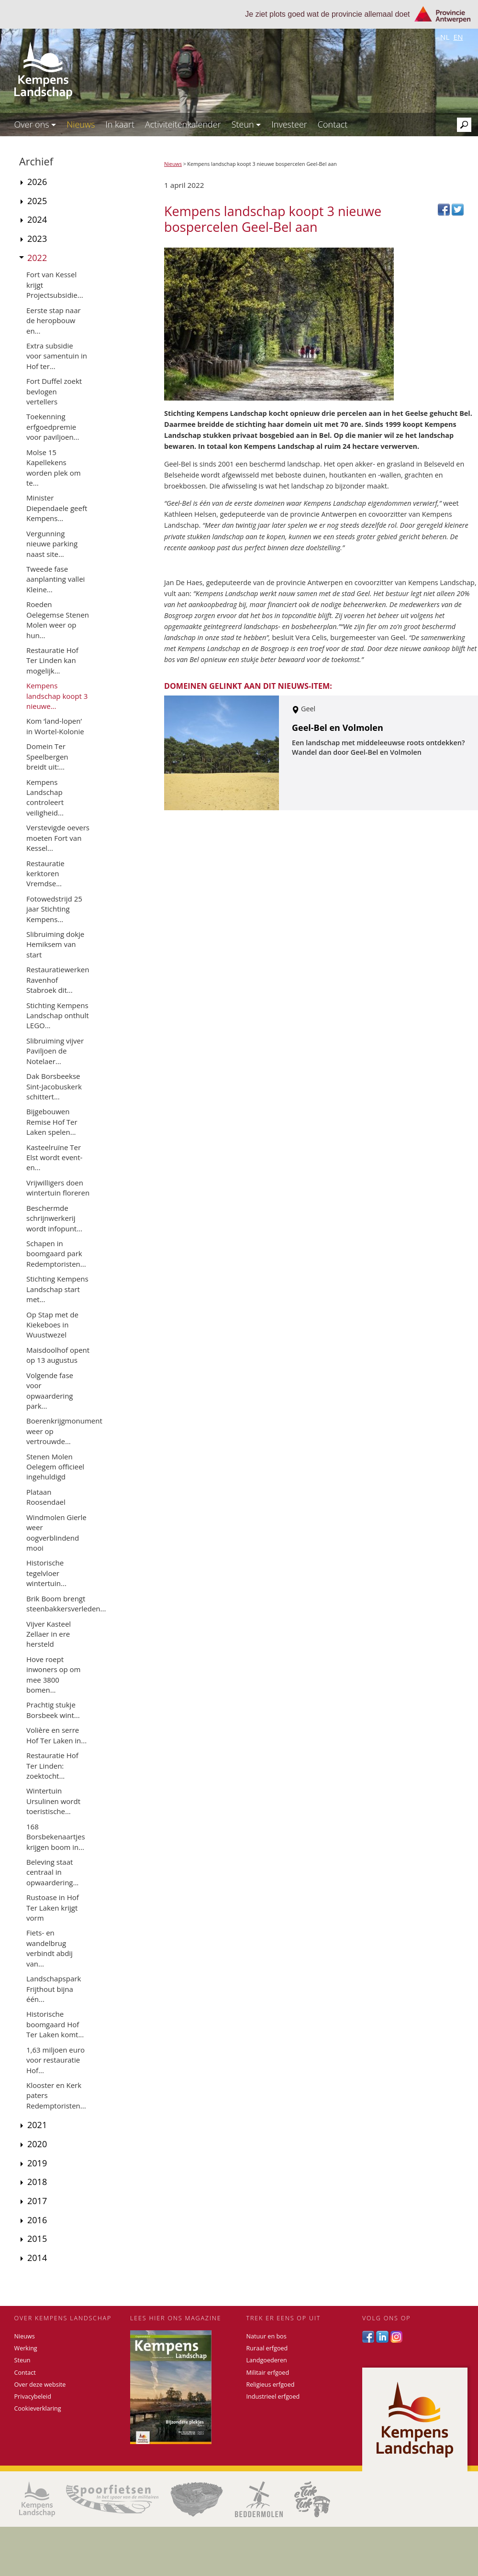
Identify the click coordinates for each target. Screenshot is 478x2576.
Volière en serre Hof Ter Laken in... (56, 1735)
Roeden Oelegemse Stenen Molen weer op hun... (57, 619)
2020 (37, 2144)
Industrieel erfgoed (273, 2396)
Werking (25, 2348)
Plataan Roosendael (46, 1497)
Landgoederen (266, 2360)
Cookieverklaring (37, 2408)
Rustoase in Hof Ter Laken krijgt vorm (52, 1907)
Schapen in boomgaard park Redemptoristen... (56, 1254)
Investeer (289, 124)
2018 (37, 2181)
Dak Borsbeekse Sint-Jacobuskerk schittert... (54, 1086)
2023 (37, 238)
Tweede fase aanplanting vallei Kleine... (55, 579)
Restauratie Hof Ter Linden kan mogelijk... (52, 660)
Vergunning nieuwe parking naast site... (52, 544)
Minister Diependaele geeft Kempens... (56, 508)
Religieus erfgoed (270, 2384)
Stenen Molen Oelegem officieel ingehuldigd (55, 1467)
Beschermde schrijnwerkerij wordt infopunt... (54, 1218)
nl (445, 37)
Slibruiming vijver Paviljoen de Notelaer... (55, 1051)
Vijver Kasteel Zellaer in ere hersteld (48, 1634)
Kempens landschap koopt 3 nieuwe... (57, 696)
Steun (246, 124)
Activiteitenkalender (183, 124)
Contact (332, 124)
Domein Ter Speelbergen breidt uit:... (47, 756)
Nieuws (81, 124)
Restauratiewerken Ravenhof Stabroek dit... (57, 980)
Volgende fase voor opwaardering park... (49, 1390)
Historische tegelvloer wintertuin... (46, 1573)
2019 (37, 2163)
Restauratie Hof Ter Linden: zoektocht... (52, 1765)
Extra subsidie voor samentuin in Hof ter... (56, 356)
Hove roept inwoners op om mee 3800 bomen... (53, 1674)
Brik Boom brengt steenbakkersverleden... (66, 1603)
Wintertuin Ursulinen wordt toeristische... (53, 1801)
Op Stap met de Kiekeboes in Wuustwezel (52, 1325)
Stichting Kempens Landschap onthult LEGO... (57, 1015)
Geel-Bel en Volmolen (337, 727)
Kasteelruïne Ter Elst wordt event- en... (54, 1157)
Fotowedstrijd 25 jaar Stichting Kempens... (54, 909)
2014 (37, 2257)
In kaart (119, 124)
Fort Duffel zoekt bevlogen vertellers (54, 391)
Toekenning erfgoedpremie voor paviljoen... (52, 427)
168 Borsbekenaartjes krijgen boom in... (55, 1837)
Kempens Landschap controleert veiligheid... (45, 797)
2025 (37, 201)
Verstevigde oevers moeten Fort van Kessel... (57, 838)
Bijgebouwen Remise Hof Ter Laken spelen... (52, 1122)
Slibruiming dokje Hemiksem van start (55, 944)
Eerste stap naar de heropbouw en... (53, 320)
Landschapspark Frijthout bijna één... (53, 1989)
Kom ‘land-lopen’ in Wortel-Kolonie (55, 726)
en (458, 37)
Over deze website (40, 2384)
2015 (37, 2238)
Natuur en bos (266, 2336)
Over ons (35, 124)
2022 (37, 257)
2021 (37, 2124)
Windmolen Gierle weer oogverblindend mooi (56, 1532)
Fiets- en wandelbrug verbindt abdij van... (49, 1948)
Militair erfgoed (267, 2373)
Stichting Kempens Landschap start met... (57, 1289)
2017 (37, 2200)
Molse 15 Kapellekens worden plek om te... (53, 467)
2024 (37, 219)
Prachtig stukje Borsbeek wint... (53, 1709)
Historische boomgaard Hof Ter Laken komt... (55, 2024)
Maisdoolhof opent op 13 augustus (57, 1355)
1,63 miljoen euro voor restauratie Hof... (55, 2060)
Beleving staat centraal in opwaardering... (52, 1872)
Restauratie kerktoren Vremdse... (45, 874)
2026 (37, 181)
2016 (37, 2220)
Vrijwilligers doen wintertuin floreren (57, 1187)
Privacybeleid (32, 2396)
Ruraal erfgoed (267, 2348)
